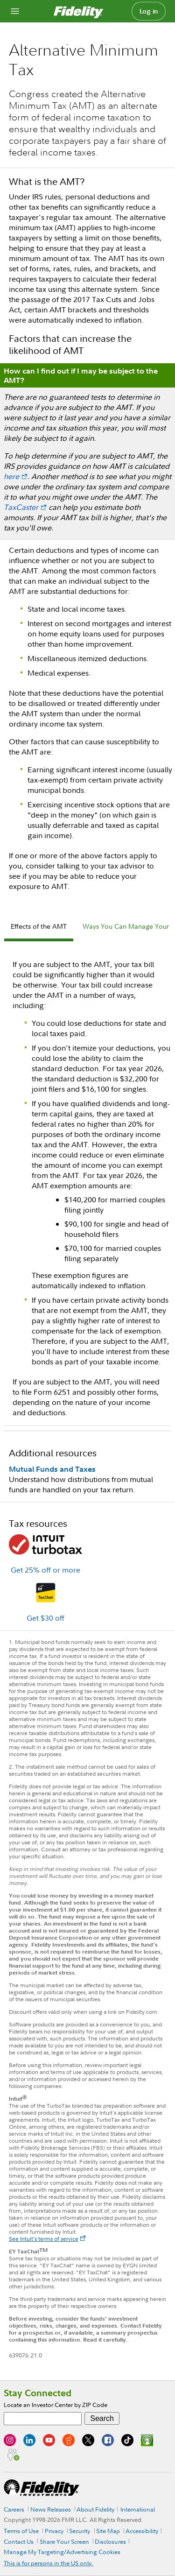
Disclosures (110, 2541)
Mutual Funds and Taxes (52, 1469)
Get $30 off (45, 1618)
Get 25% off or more (45, 1570)
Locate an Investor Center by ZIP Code (55, 2404)
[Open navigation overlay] (15, 11)
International (137, 2509)
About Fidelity (95, 2509)
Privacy (54, 2530)
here (11, 476)
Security (79, 2530)
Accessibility (142, 2530)
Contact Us (19, 2541)
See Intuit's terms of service (43, 2239)
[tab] (38, 927)
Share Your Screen (64, 2541)
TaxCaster (21, 507)
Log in (149, 11)
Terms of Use (21, 2530)
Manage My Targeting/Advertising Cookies (62, 2551)
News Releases (50, 2509)
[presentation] (38, 927)
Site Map (108, 2530)
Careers (14, 2509)
